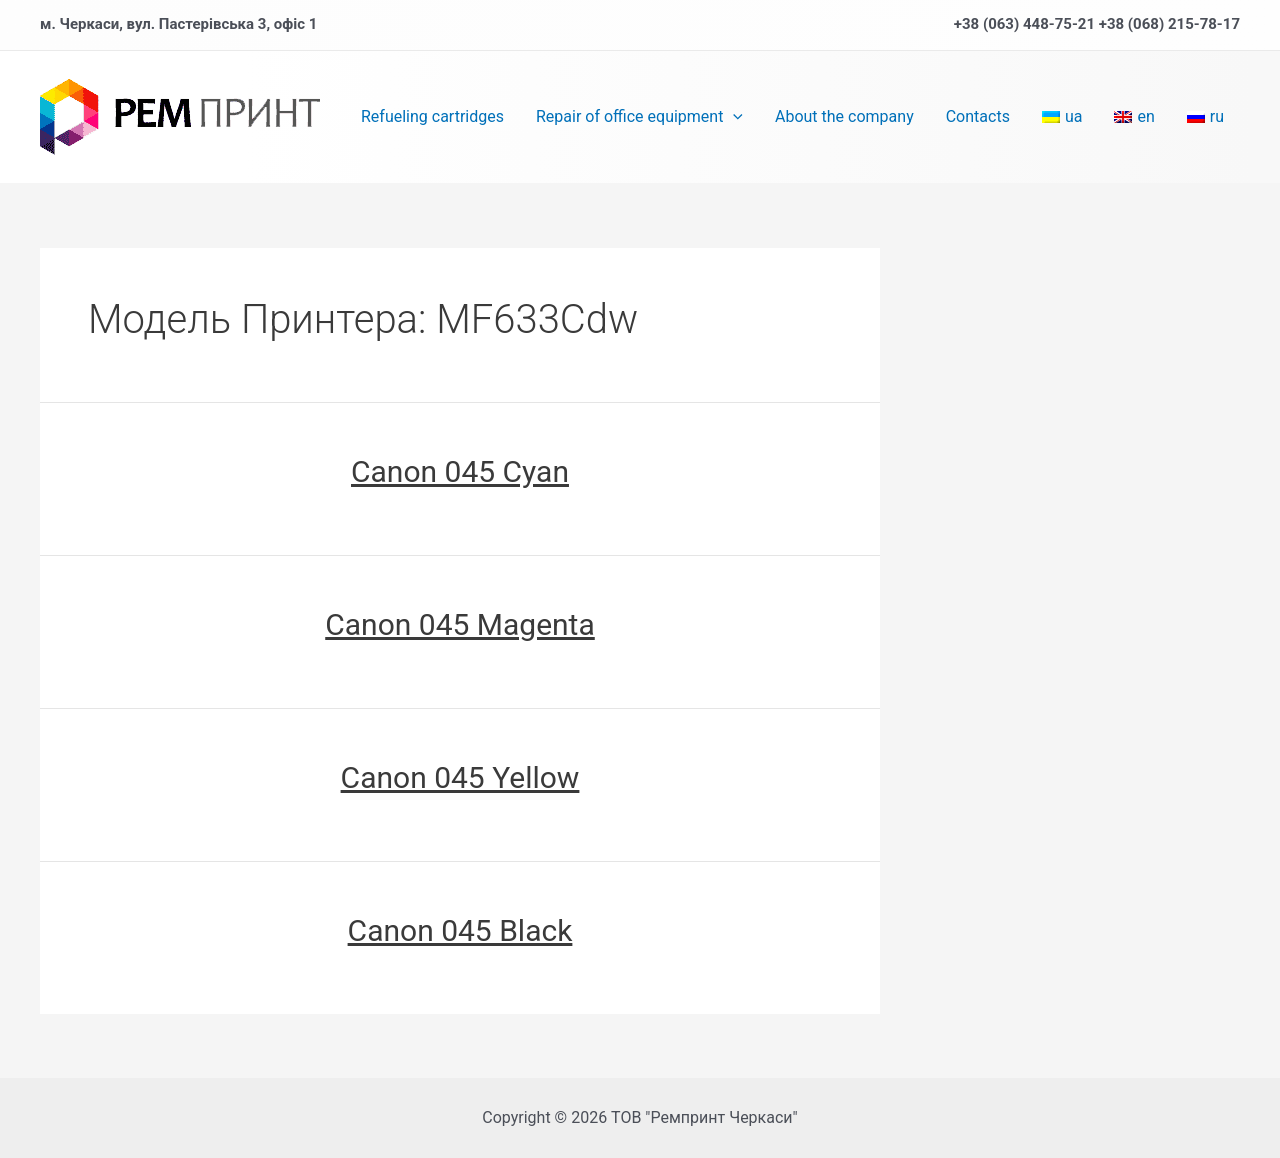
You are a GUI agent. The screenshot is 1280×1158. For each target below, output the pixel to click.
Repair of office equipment (639, 117)
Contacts (978, 116)
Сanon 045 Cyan (460, 471)
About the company (844, 116)
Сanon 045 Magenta (460, 624)
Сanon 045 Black (460, 930)
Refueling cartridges (432, 116)
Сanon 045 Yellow (460, 777)
